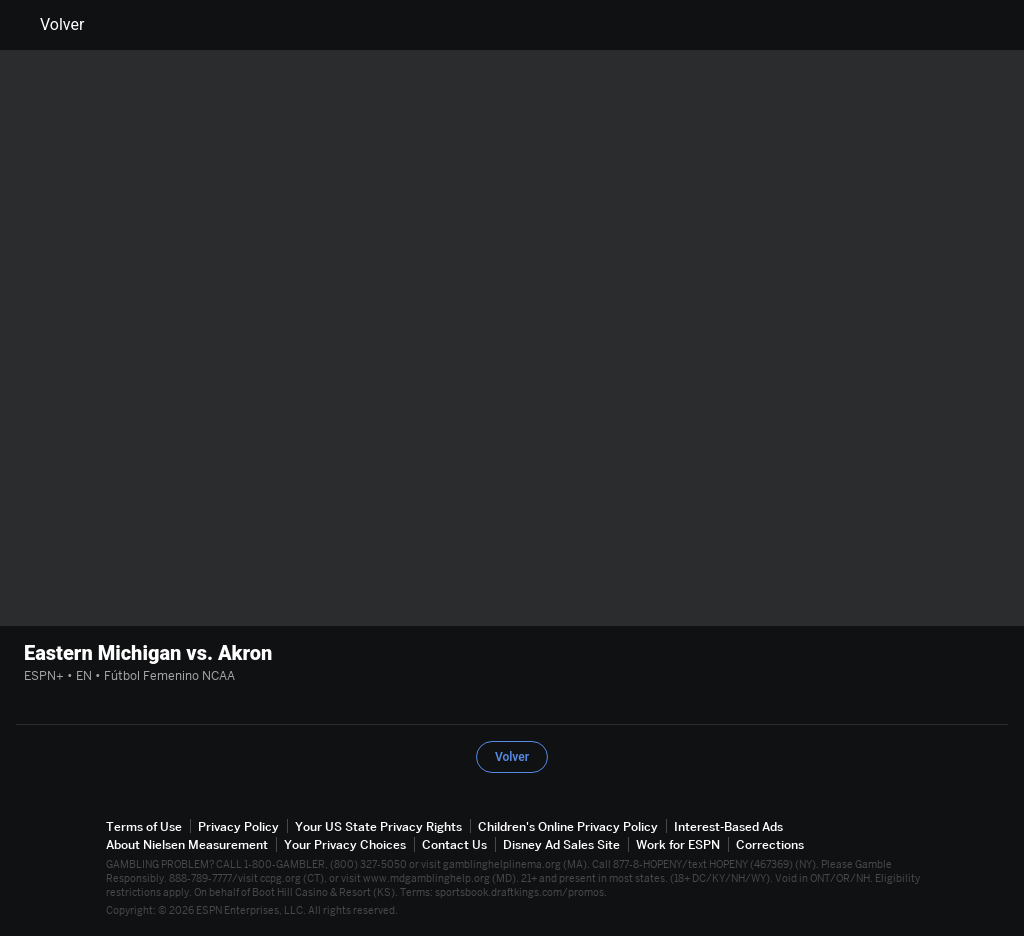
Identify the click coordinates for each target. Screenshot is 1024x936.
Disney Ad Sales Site (561, 844)
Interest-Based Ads (728, 826)
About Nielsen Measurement (187, 844)
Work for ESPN (678, 844)
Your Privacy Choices (345, 844)
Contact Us (454, 844)
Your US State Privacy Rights (378, 826)
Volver (50, 25)
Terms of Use (144, 826)
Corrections (770, 844)
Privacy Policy (238, 826)
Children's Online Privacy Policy (568, 826)
